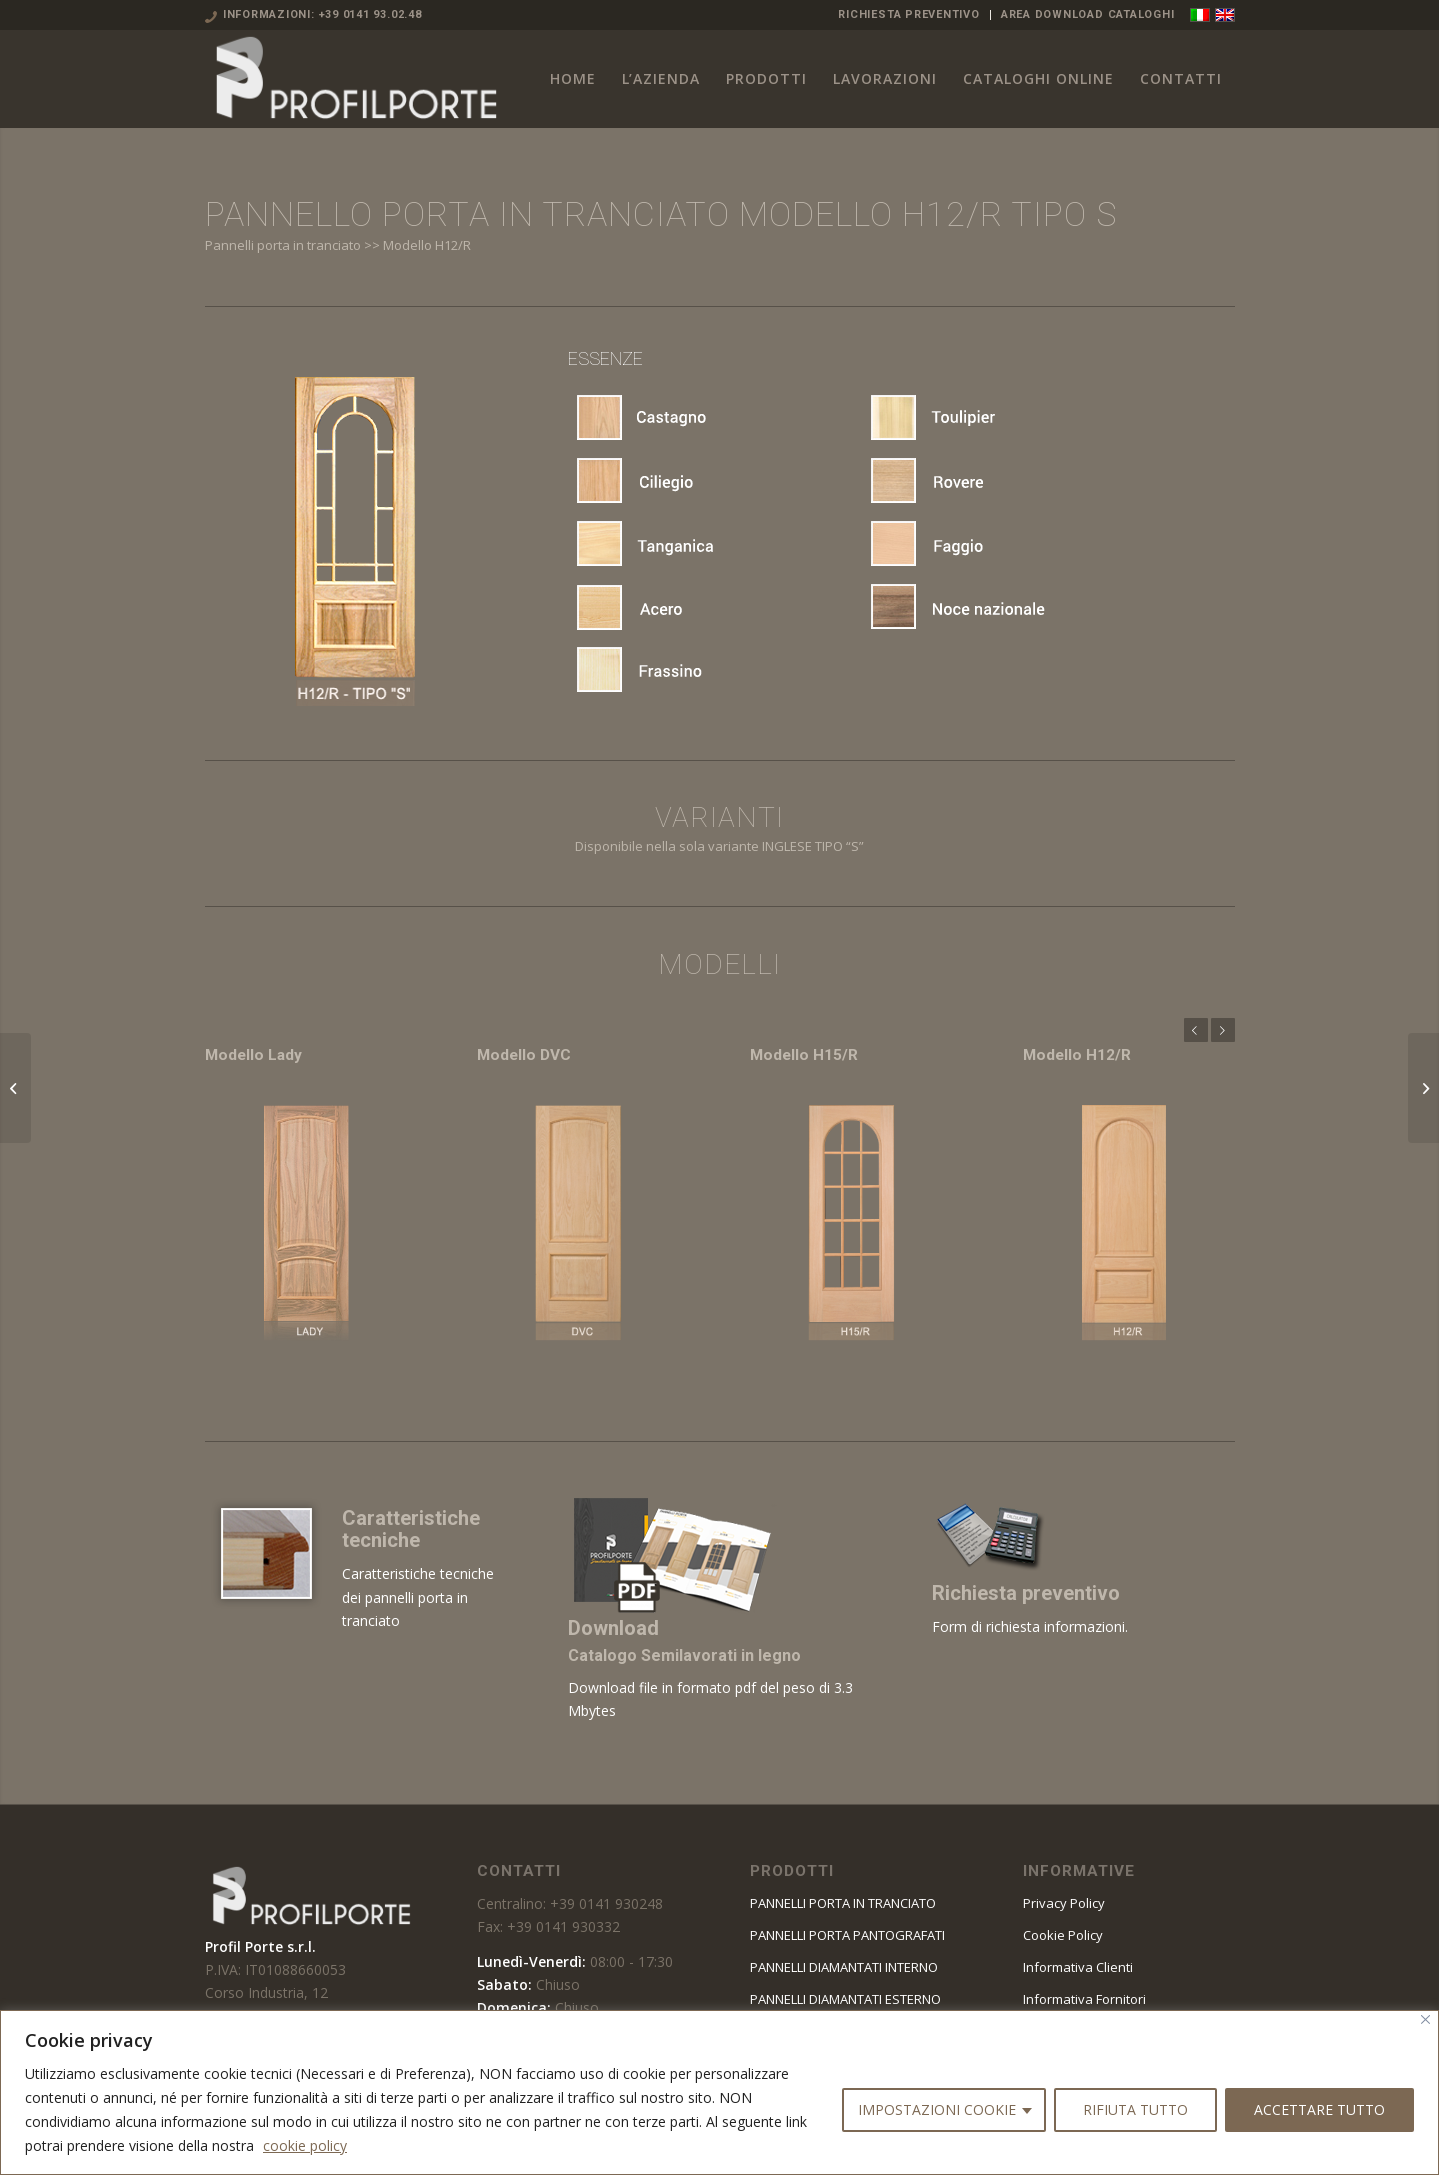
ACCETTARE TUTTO (1319, 2109)
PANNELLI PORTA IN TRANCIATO (843, 1903)
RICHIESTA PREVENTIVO (908, 14)
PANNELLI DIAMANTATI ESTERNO (845, 1999)
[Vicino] (1425, 2019)
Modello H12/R (1077, 1055)
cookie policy (305, 2145)
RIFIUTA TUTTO (1135, 2109)
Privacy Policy (1064, 1903)
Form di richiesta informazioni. (1030, 1626)
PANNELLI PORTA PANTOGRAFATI (847, 1935)
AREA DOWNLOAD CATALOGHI (1088, 14)
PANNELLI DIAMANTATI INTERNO (844, 1967)
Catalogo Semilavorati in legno (684, 1655)
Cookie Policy (1063, 1935)
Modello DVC (524, 1055)
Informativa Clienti (1078, 1967)
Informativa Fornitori (1084, 1999)
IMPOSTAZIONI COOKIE (937, 2109)
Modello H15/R (804, 1055)
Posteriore (1223, 1030)
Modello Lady (253, 1055)
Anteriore (1196, 1030)
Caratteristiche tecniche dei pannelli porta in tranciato (418, 1596)
